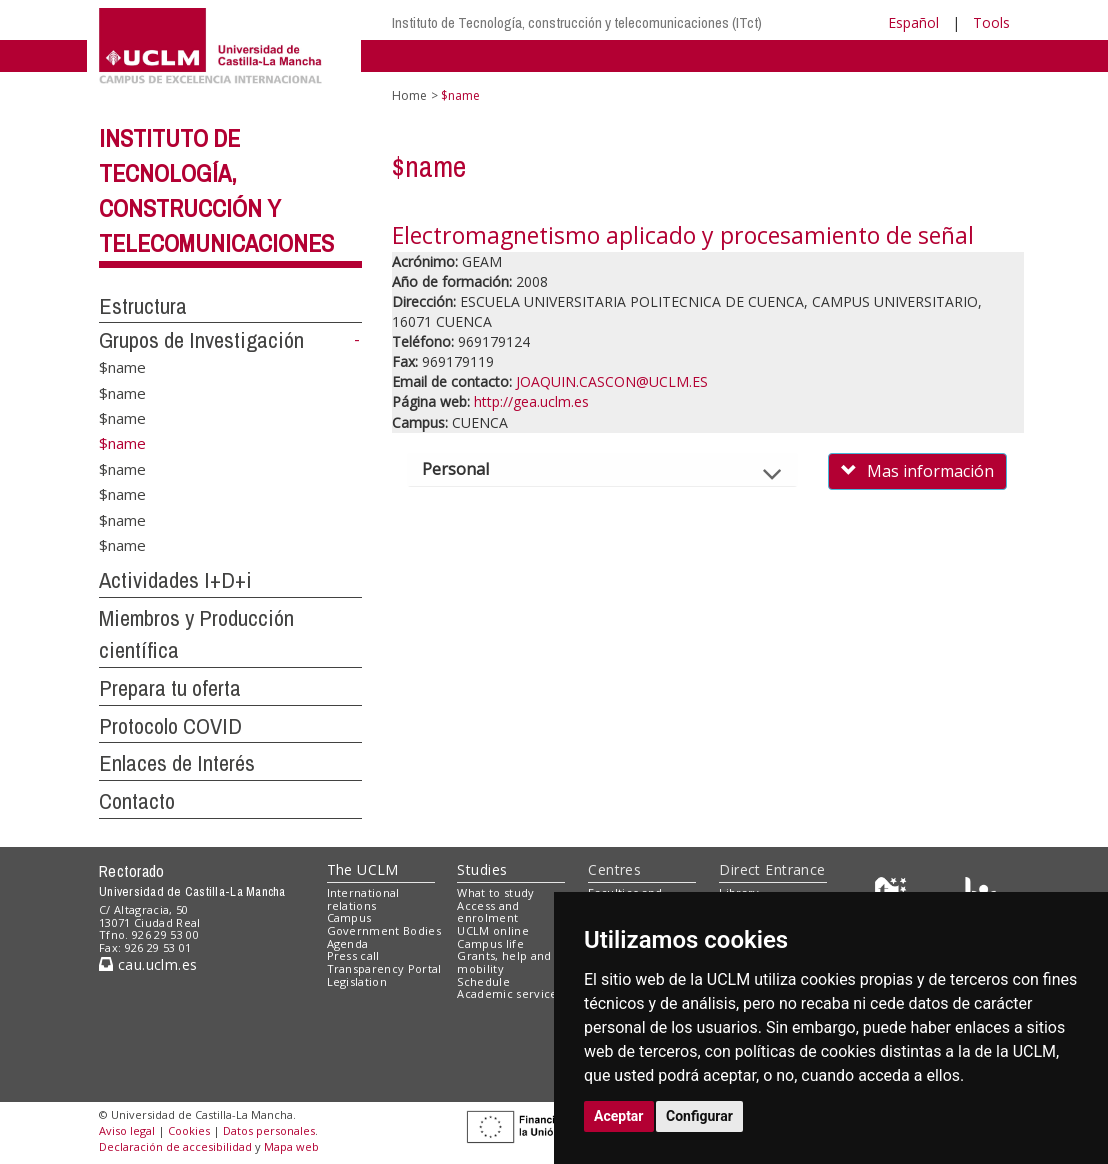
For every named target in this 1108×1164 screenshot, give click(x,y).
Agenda (348, 943)
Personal (472, 469)
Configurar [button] (699, 1116)
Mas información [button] (917, 471)
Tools (991, 22)
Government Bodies (384, 930)
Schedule (483, 981)
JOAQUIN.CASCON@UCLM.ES (612, 381)
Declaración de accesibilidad (175, 1146)
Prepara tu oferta (170, 688)
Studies (482, 869)
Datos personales (269, 1130)
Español (913, 22)
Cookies (189, 1130)
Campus (349, 917)
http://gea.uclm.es (531, 401)
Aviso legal (127, 1130)
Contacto (137, 801)
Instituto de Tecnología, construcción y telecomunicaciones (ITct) (577, 22)
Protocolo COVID (170, 726)
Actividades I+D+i (175, 580)
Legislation (357, 981)
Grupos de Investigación (201, 340)
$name (122, 367)
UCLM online (493, 930)
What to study (495, 892)
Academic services (510, 993)
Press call (353, 955)
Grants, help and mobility (504, 962)
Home (409, 95)
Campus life (490, 943)
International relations (363, 899)
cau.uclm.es (148, 964)
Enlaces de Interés (177, 763)
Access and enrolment (488, 912)
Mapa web (291, 1146)
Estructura (143, 306)
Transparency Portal (384, 968)
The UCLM (363, 869)
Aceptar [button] (619, 1116)
